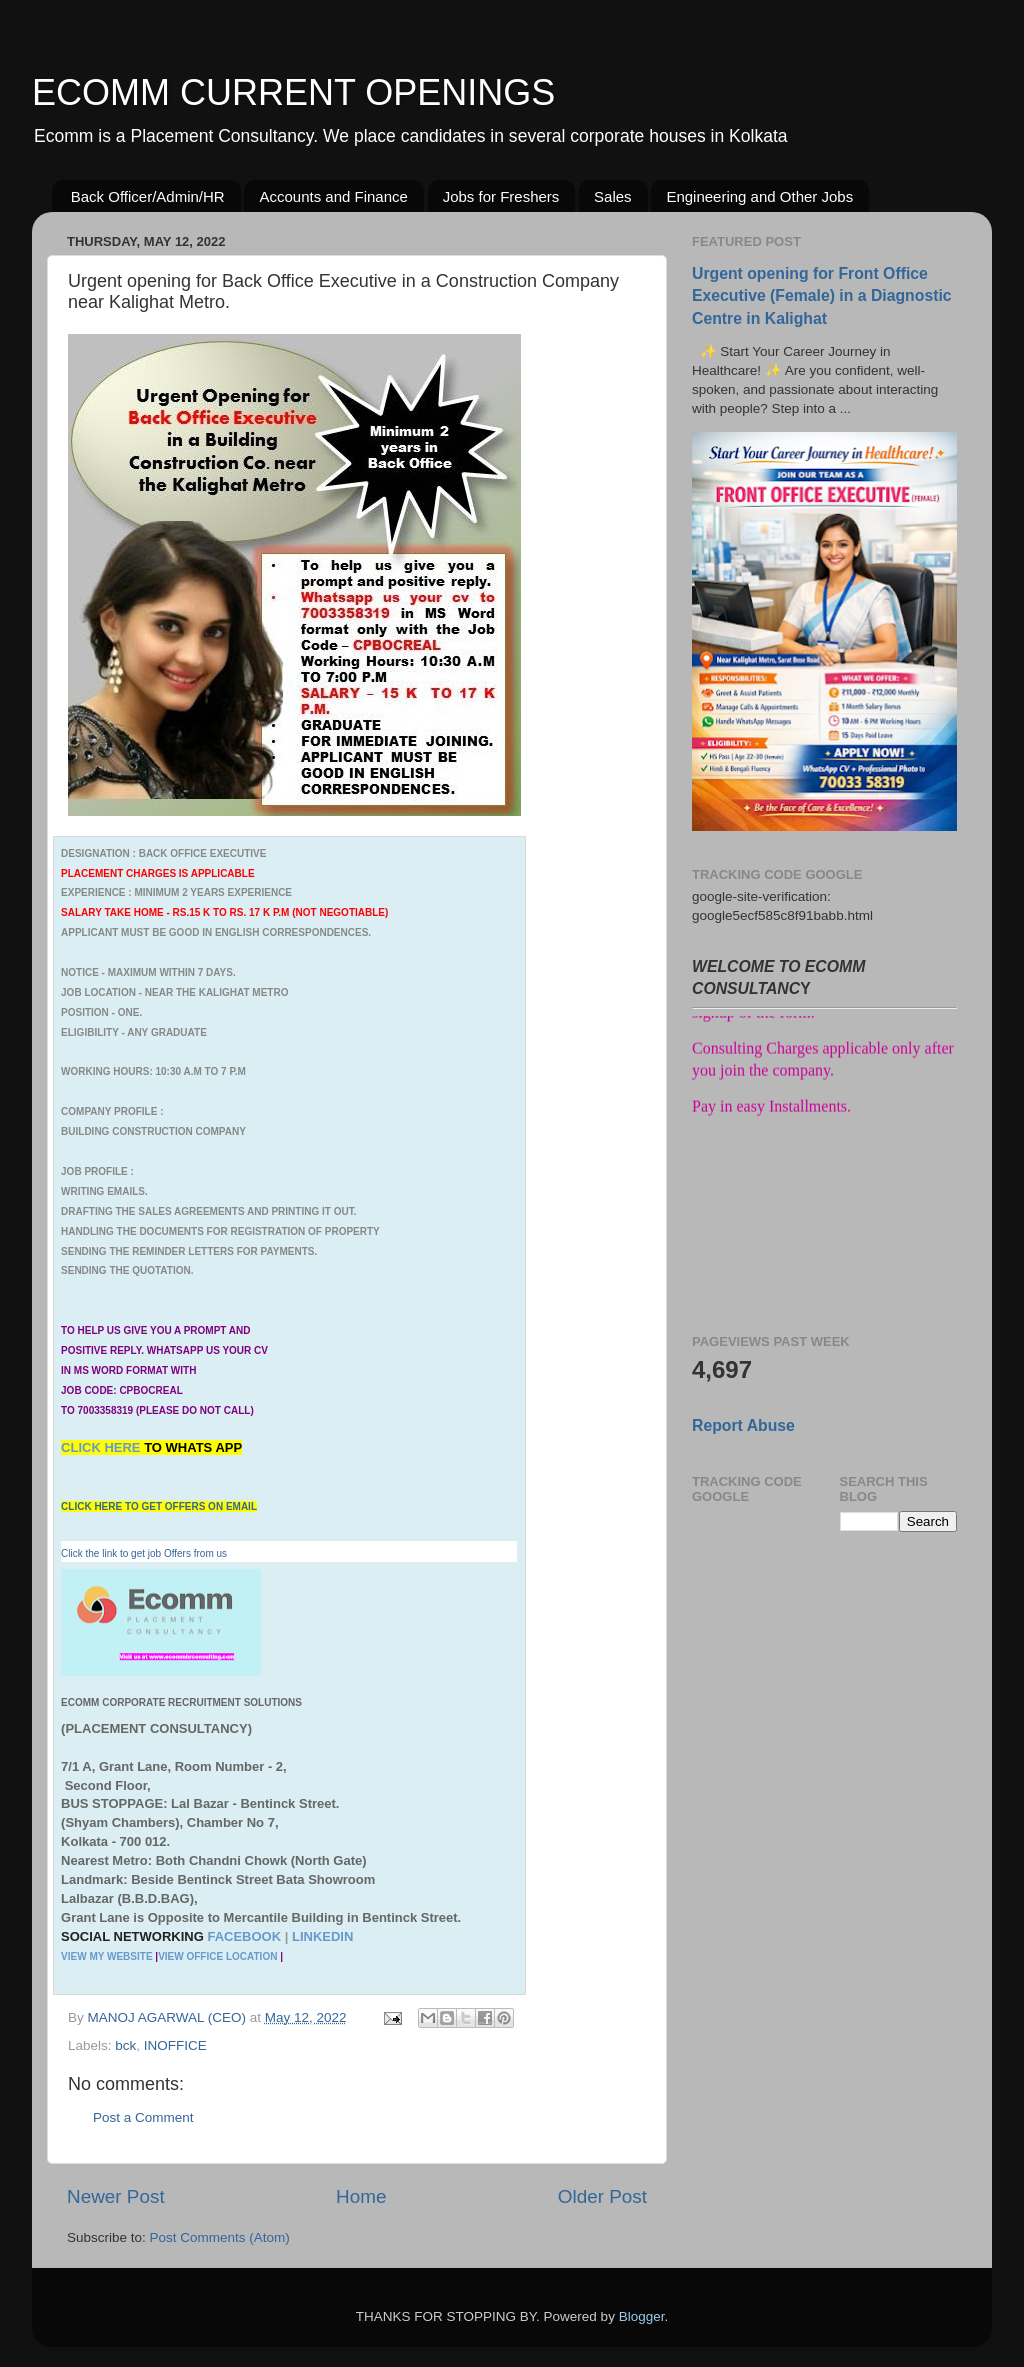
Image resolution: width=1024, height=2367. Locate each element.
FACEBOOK (244, 1936)
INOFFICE (175, 2045)
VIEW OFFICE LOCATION (217, 1956)
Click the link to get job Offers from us (144, 1553)
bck (125, 2045)
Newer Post (116, 2196)
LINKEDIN (322, 1936)
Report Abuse (743, 1425)
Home (361, 2196)
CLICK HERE (102, 1447)
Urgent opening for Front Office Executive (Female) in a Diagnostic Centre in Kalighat (822, 295)
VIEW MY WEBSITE (107, 1956)
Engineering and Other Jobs (759, 196)
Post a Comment (143, 2117)
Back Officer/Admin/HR (148, 196)
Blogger (642, 2316)
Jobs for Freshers (501, 196)
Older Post (602, 2196)
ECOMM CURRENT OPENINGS (293, 92)
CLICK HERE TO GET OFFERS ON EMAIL (159, 1506)
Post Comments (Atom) (220, 2237)
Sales (613, 196)
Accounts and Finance (333, 196)
